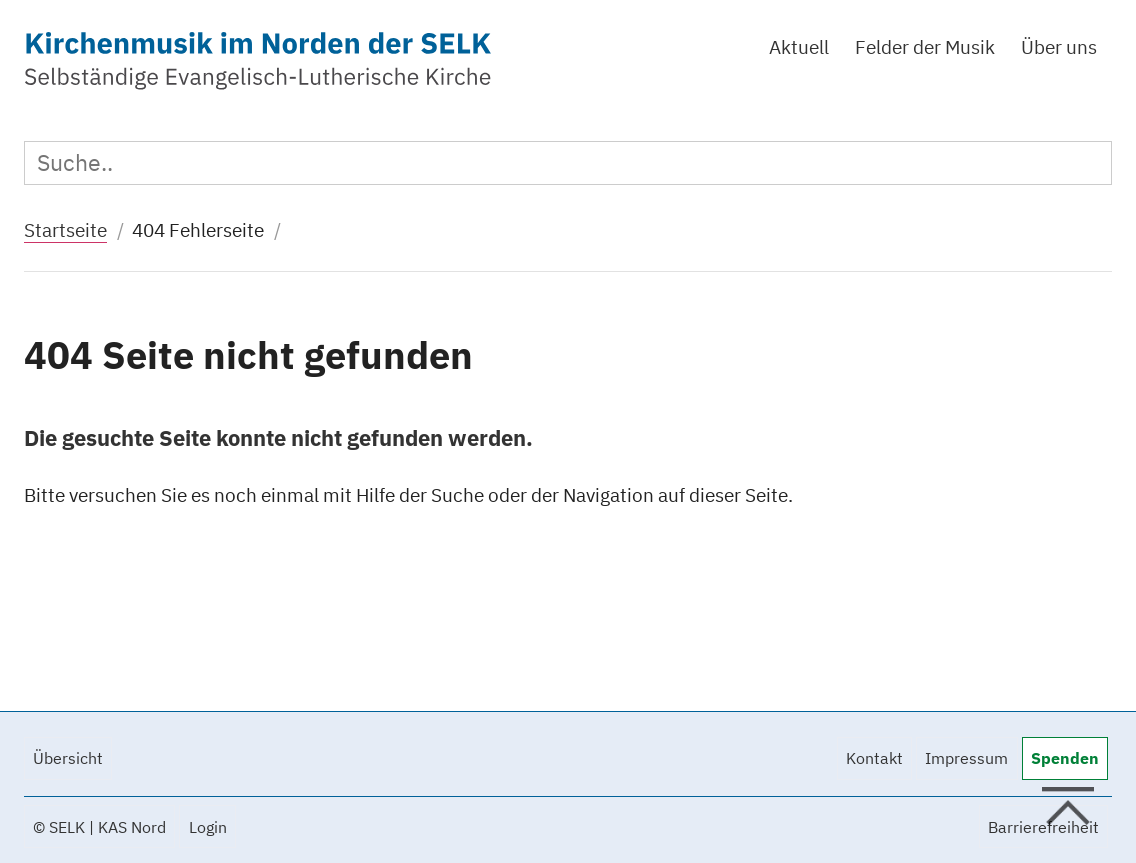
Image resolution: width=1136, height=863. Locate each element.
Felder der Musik (925, 46)
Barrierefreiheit (1043, 826)
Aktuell (799, 46)
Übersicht (68, 757)
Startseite (65, 229)
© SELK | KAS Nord (99, 826)
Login (208, 826)
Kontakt (874, 757)
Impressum (966, 757)
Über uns (1059, 46)
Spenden (1065, 757)
